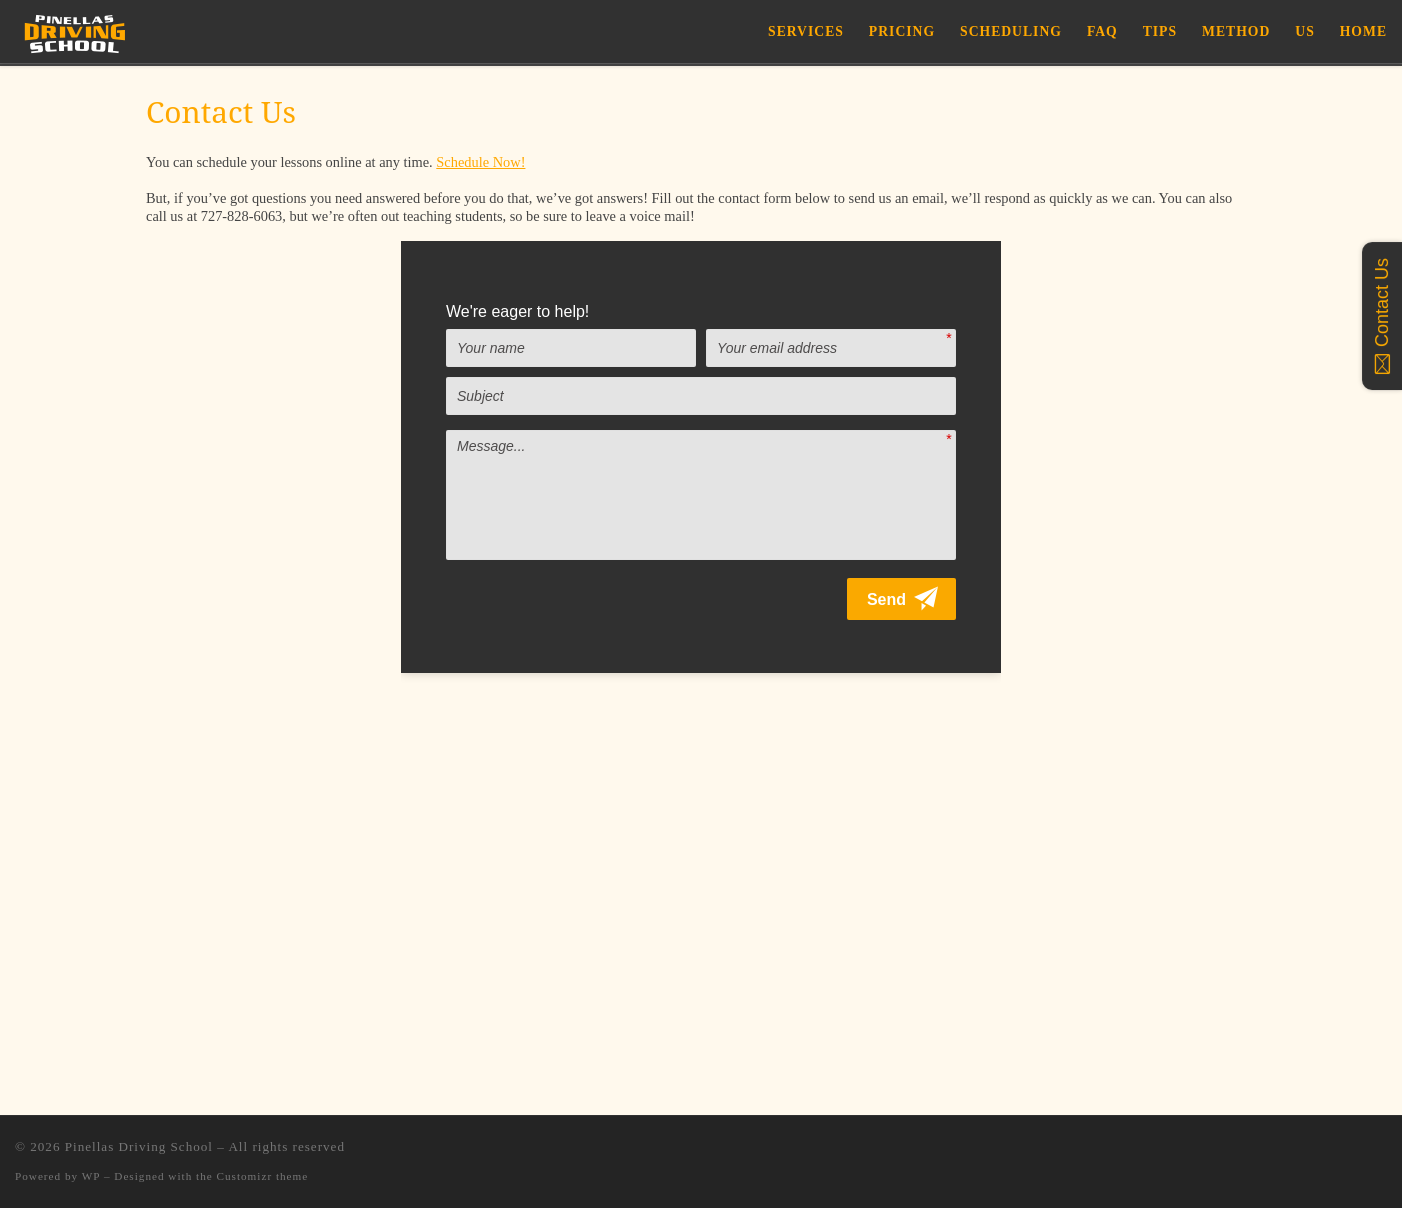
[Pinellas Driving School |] (75, 30)
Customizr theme (263, 1176)
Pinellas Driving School (139, 1146)
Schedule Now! (480, 162)
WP (91, 1176)
